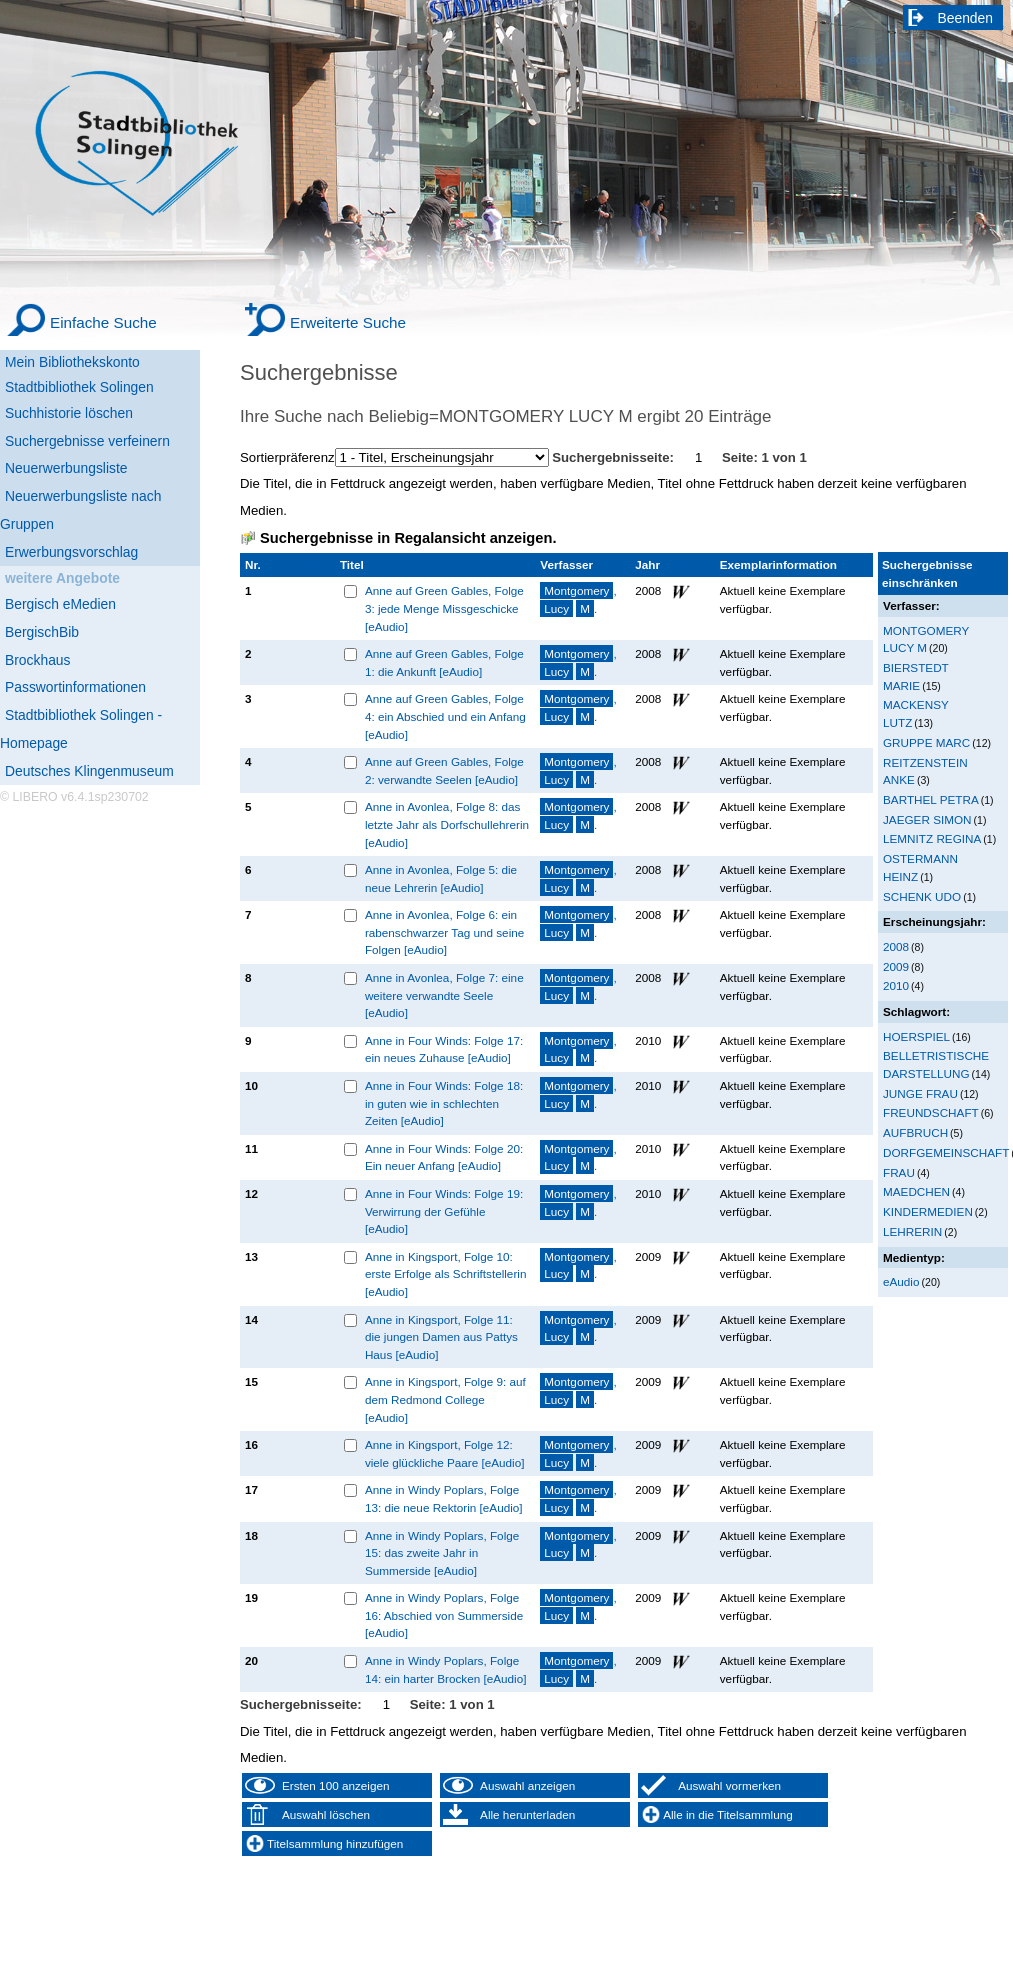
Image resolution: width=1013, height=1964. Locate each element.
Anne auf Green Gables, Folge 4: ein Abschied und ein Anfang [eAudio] (445, 716)
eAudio (901, 1281)
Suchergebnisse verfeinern (87, 441)
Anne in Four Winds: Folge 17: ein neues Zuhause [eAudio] (444, 1049)
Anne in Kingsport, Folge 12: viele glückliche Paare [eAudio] (445, 1453)
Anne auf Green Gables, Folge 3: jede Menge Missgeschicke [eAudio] (444, 608)
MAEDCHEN (916, 1191)
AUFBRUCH (915, 1132)
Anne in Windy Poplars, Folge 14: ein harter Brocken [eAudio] (446, 1669)
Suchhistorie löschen (69, 413)
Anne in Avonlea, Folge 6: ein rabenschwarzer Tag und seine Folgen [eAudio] (444, 932)
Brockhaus (37, 660)
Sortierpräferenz (287, 457)
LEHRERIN (912, 1231)
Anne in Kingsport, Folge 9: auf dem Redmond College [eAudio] (445, 1399)
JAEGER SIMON (927, 819)
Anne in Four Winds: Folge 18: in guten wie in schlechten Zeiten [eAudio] (444, 1103)
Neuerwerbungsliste (66, 468)
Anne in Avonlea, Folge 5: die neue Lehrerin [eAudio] (441, 878)
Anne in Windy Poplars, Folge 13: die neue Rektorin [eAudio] (444, 1498)
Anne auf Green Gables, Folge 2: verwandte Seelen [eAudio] (444, 770)
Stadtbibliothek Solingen (79, 387)
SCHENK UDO (922, 896)
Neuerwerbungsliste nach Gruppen (80, 510)
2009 (896, 966)
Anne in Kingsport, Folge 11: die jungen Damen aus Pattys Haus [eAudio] (441, 1337)
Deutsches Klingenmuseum (89, 771)
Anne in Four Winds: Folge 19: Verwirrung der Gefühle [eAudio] (444, 1211)
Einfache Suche (103, 322)
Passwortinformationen (75, 687)
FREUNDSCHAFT (931, 1112)
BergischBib (42, 632)
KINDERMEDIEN (928, 1211)
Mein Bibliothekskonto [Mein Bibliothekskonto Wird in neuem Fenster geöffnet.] (72, 362)
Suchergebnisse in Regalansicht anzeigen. (408, 538)
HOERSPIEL (916, 1036)
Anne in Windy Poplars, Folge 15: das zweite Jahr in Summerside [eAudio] (442, 1553)
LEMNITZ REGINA (932, 838)
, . (578, 599)
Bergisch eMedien (60, 604)
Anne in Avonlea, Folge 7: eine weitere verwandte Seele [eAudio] (444, 995)
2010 (896, 985)
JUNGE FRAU (920, 1093)
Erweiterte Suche (348, 322)
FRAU (899, 1172)
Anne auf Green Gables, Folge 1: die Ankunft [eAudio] (444, 662)
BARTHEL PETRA (931, 799)
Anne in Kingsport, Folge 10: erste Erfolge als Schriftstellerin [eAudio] (446, 1274)
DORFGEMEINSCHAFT (946, 1152)
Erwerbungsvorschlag (71, 552)
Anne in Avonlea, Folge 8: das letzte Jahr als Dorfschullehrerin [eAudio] (447, 824)
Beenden (966, 18)
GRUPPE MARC (926, 742)
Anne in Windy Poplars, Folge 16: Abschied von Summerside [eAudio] (444, 1615)
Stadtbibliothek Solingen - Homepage (81, 729)
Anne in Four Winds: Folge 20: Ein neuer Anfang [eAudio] (444, 1157)
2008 (896, 946)
